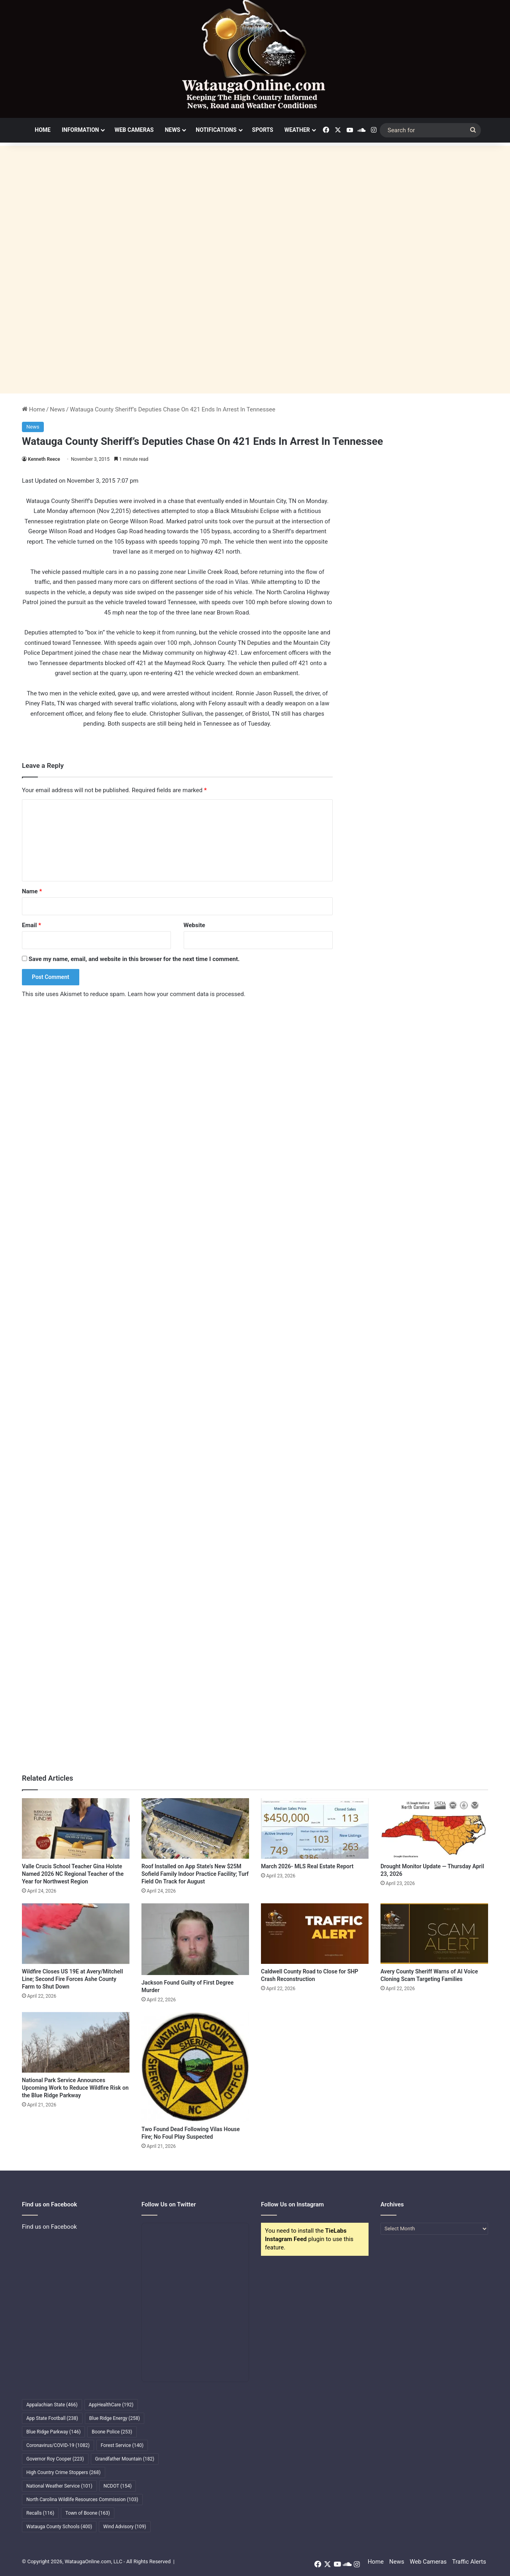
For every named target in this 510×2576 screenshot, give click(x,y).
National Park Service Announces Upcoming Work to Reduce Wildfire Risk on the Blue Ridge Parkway (75, 2087)
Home (43, 130)
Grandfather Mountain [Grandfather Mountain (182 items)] (125, 2459)
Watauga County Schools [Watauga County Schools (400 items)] (59, 2526)
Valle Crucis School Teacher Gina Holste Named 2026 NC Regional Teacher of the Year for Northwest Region (73, 1874)
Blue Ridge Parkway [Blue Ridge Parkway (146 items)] (53, 2432)
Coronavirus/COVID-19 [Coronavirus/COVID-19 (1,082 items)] (58, 2445)
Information (80, 130)
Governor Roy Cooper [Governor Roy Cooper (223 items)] (55, 2459)
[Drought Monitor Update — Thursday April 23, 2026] (434, 1828)
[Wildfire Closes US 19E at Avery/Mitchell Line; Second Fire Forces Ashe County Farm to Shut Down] (75, 1933)
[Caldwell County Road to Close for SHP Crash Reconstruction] (315, 1933)
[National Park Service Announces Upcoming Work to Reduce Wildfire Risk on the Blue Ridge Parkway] (75, 2042)
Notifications (216, 130)
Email (31, 925)
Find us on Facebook (49, 2226)
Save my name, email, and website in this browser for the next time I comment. (134, 959)
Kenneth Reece (44, 459)
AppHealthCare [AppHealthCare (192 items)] (111, 2405)
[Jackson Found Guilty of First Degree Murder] (195, 1939)
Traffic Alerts (469, 2561)
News (172, 130)
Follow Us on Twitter (168, 2204)
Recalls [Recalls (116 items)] (40, 2513)
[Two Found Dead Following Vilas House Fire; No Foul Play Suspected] (195, 2067)
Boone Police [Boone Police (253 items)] (112, 2432)
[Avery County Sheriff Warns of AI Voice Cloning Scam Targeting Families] (434, 1933)
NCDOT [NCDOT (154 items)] (118, 2486)
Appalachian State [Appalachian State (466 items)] (52, 2405)
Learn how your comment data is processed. (186, 994)
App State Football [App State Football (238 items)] (52, 2418)
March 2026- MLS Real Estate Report (307, 1866)
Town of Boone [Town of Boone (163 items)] (87, 2513)
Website (194, 925)
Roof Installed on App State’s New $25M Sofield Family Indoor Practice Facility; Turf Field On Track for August (195, 1874)
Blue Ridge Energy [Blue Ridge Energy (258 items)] (114, 2418)
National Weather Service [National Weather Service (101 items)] (59, 2486)
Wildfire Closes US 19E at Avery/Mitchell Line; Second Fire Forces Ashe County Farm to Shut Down (72, 1979)
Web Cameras (133, 130)
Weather (297, 130)
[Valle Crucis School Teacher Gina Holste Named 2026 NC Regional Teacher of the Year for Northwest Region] (75, 1828)
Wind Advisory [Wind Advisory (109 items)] (124, 2526)
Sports (262, 130)
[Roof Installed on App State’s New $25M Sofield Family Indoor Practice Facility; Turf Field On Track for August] (195, 1828)
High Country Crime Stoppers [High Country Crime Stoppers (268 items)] (63, 2472)
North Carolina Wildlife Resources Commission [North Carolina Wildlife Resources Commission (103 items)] (82, 2499)
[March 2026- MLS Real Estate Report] (315, 1828)
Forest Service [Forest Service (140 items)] (122, 2445)
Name (32, 891)
